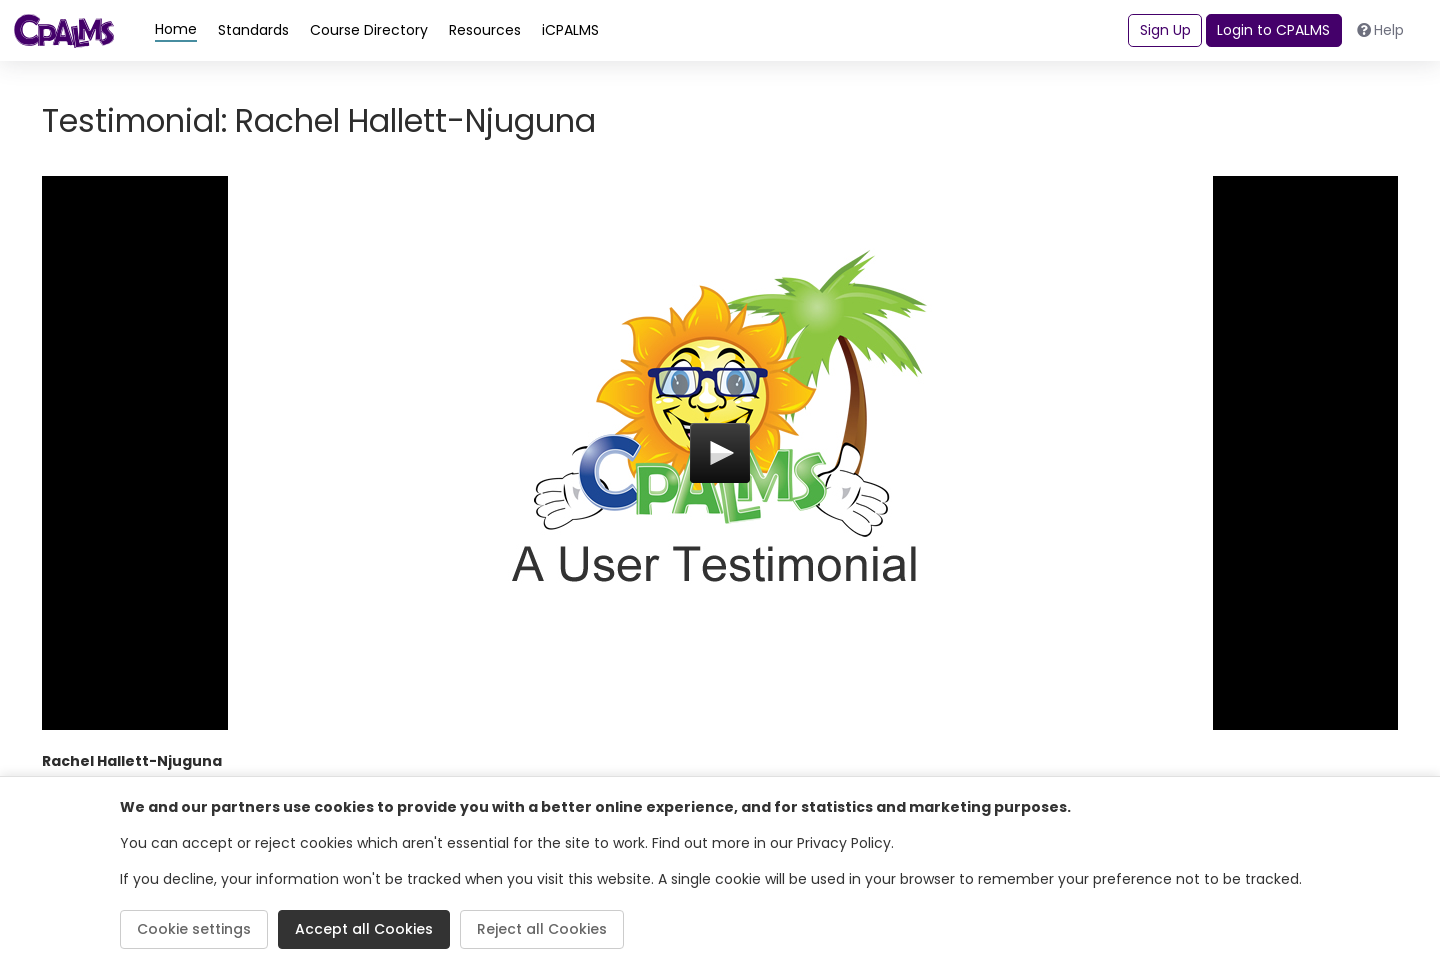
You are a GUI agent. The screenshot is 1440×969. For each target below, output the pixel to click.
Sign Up (1165, 30)
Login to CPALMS (1273, 30)
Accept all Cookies (364, 929)
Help (1381, 30)
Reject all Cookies (542, 929)
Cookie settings (194, 929)
